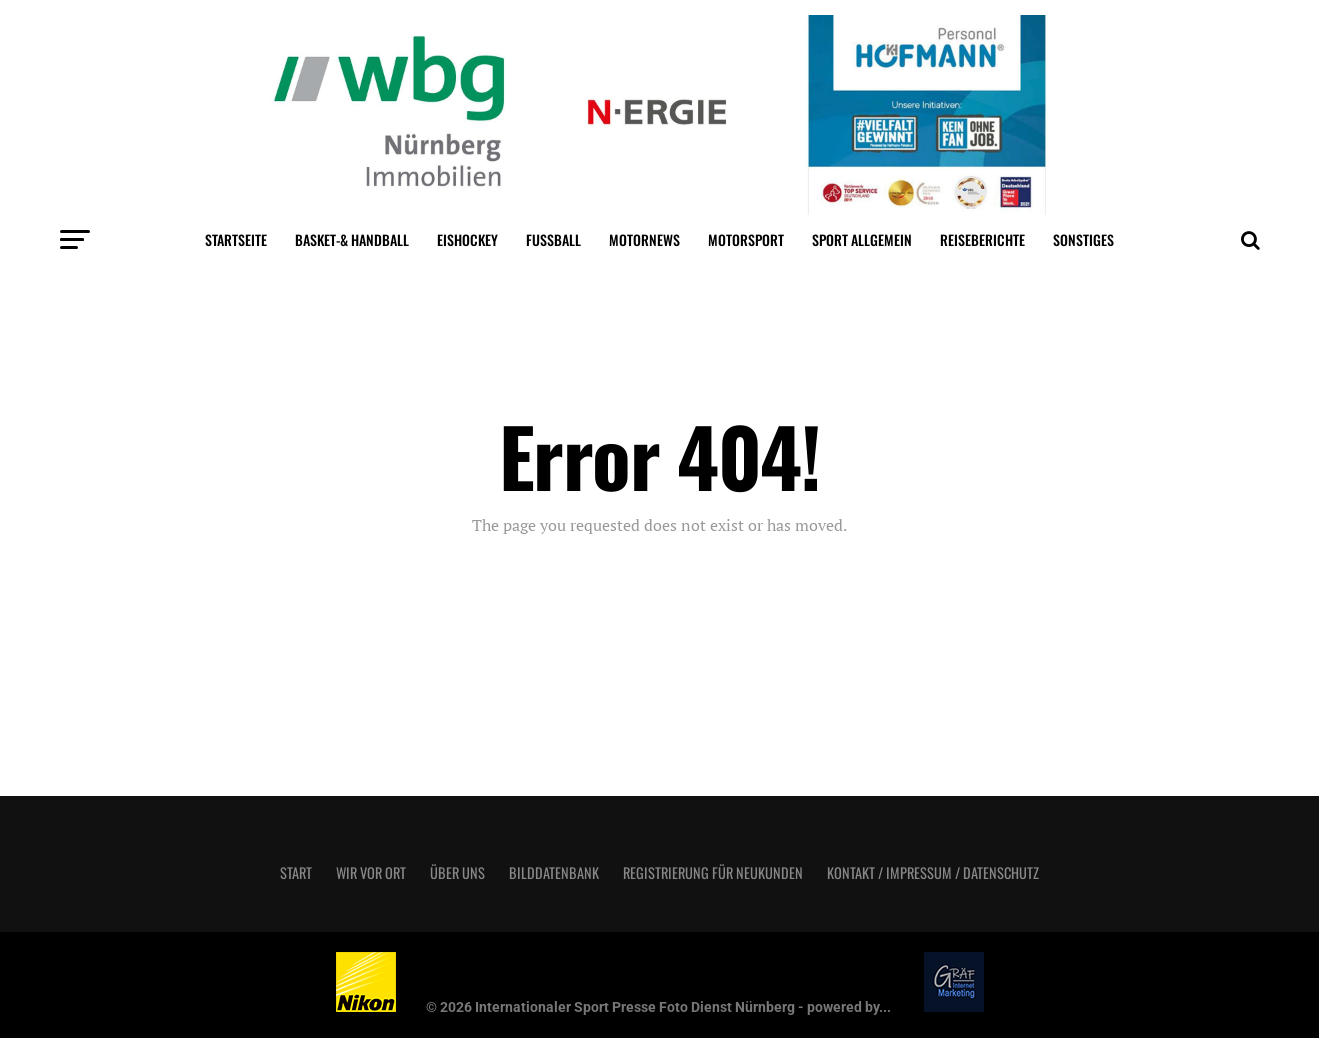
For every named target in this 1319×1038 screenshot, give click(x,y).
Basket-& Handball (352, 239)
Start (296, 872)
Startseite (236, 239)
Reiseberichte (982, 239)
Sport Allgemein (862, 239)
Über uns (457, 872)
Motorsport (746, 239)
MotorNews (644, 239)
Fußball (553, 239)
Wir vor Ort (371, 872)
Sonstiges (1083, 239)
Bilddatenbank (554, 872)
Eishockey (467, 239)
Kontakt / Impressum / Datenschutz (933, 872)
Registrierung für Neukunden (713, 872)
